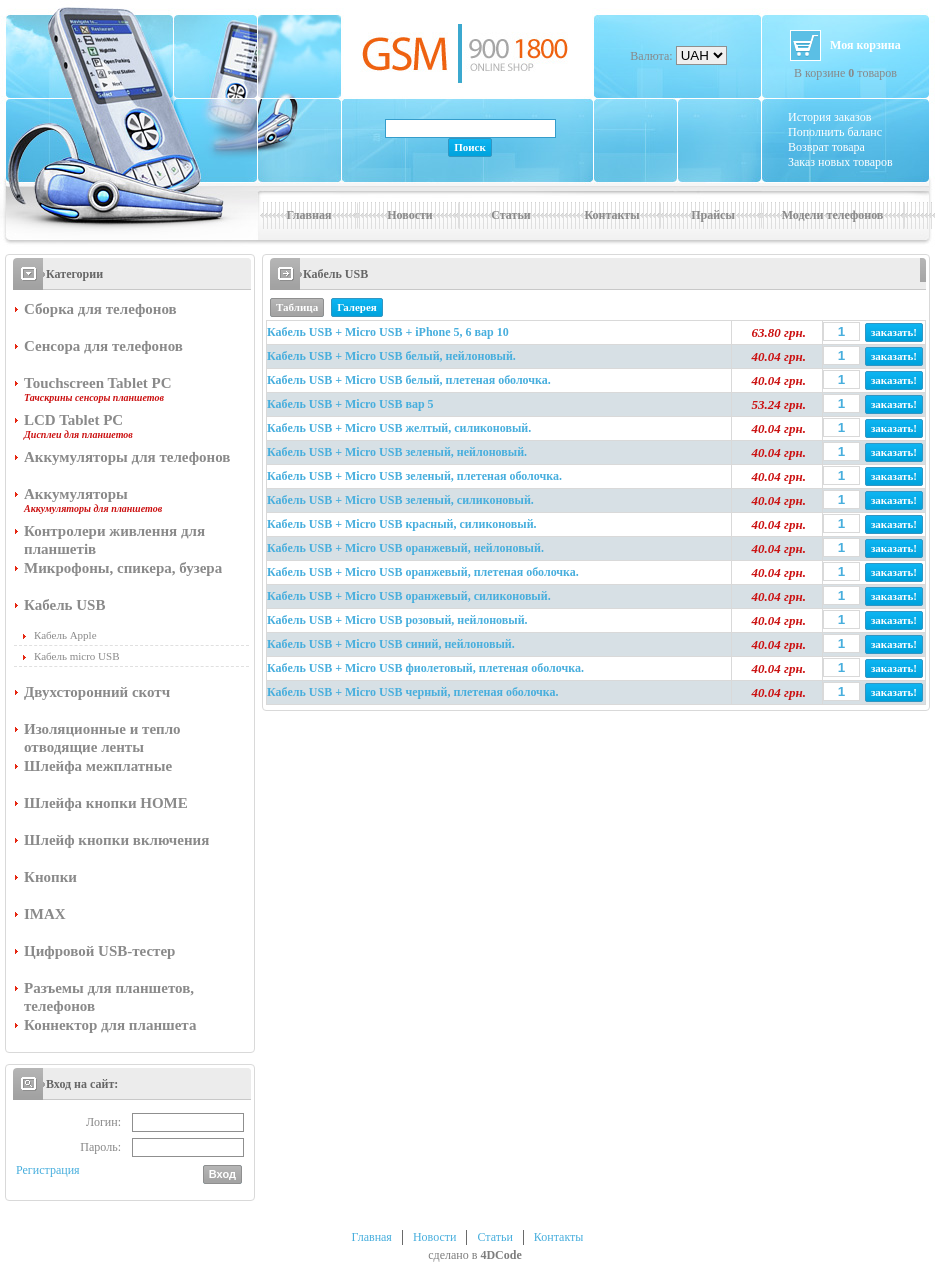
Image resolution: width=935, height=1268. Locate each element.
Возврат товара (826, 147)
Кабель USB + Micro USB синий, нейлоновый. (391, 644)
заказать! (894, 332)
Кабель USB (335, 274)
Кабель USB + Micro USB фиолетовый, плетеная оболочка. (425, 668)
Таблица (297, 307)
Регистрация (48, 1170)
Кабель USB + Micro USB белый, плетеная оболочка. (409, 380)
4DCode (500, 1255)
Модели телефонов (833, 215)
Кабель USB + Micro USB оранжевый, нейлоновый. (405, 548)
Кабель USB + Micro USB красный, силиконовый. (402, 524)
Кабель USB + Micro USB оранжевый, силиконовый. (409, 596)
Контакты (611, 215)
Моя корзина (865, 45)
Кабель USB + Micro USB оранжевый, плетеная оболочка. (423, 572)
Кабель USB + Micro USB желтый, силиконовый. (399, 428)
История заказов (829, 117)
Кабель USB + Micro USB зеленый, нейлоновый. (397, 452)
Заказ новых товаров (840, 162)
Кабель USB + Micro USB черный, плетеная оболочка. (413, 692)
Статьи (510, 215)
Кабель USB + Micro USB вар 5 (350, 404)
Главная (309, 215)
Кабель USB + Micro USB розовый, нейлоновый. (397, 620)
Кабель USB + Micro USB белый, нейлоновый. (391, 356)
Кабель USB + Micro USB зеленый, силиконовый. (400, 500)
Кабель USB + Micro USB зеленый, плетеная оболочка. (414, 476)
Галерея (357, 307)
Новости (410, 215)
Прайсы (713, 215)
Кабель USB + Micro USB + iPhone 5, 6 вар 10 (388, 332)
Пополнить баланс (835, 132)
